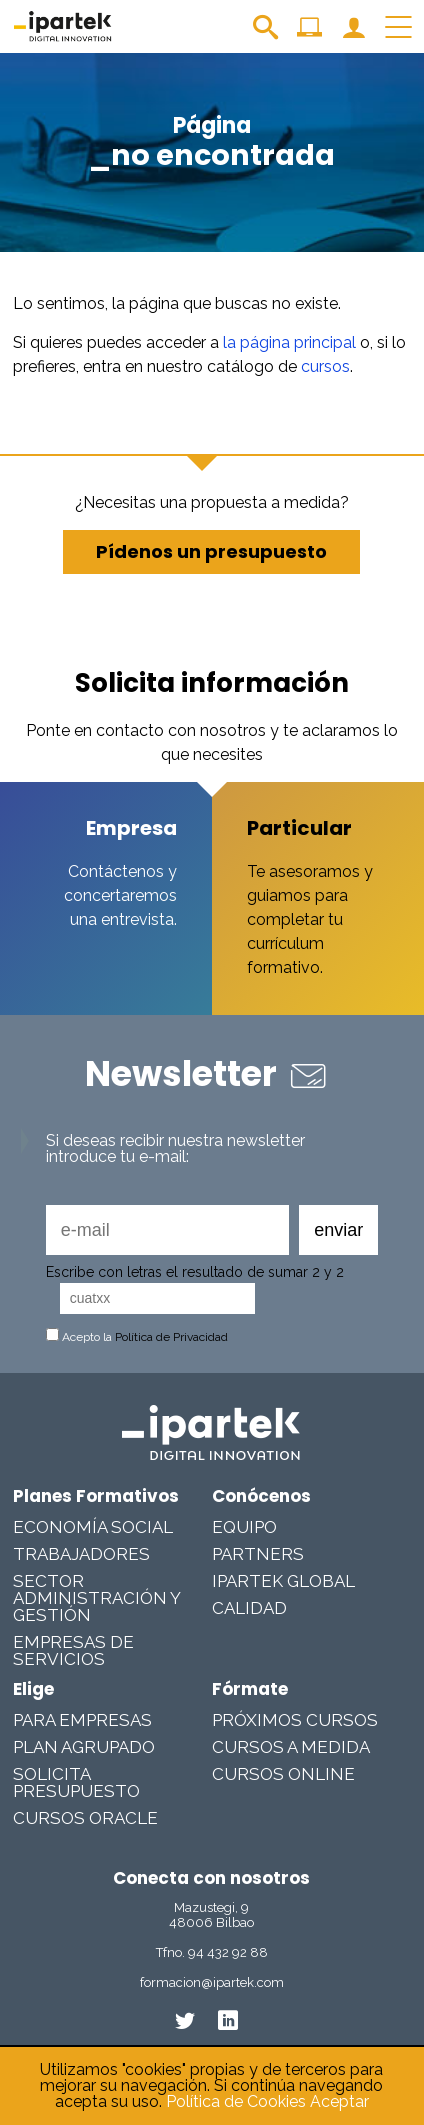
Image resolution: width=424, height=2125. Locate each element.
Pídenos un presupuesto (211, 551)
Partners (258, 1554)
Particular (299, 828)
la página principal (289, 342)
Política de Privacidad (171, 1337)
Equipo (244, 1527)
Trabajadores (81, 1554)
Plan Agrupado (84, 1747)
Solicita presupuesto (76, 1782)
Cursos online (283, 1774)
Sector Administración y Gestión (96, 1598)
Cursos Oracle (85, 1818)
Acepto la (137, 1337)
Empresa (131, 828)
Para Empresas (82, 1720)
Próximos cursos (295, 1720)
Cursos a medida (291, 1747)
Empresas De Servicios (73, 1650)
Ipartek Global (283, 1581)
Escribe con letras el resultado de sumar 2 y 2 (195, 1272)
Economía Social (93, 1527)
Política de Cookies (236, 2101)
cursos (325, 366)
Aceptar (339, 2101)
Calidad (249, 1608)
